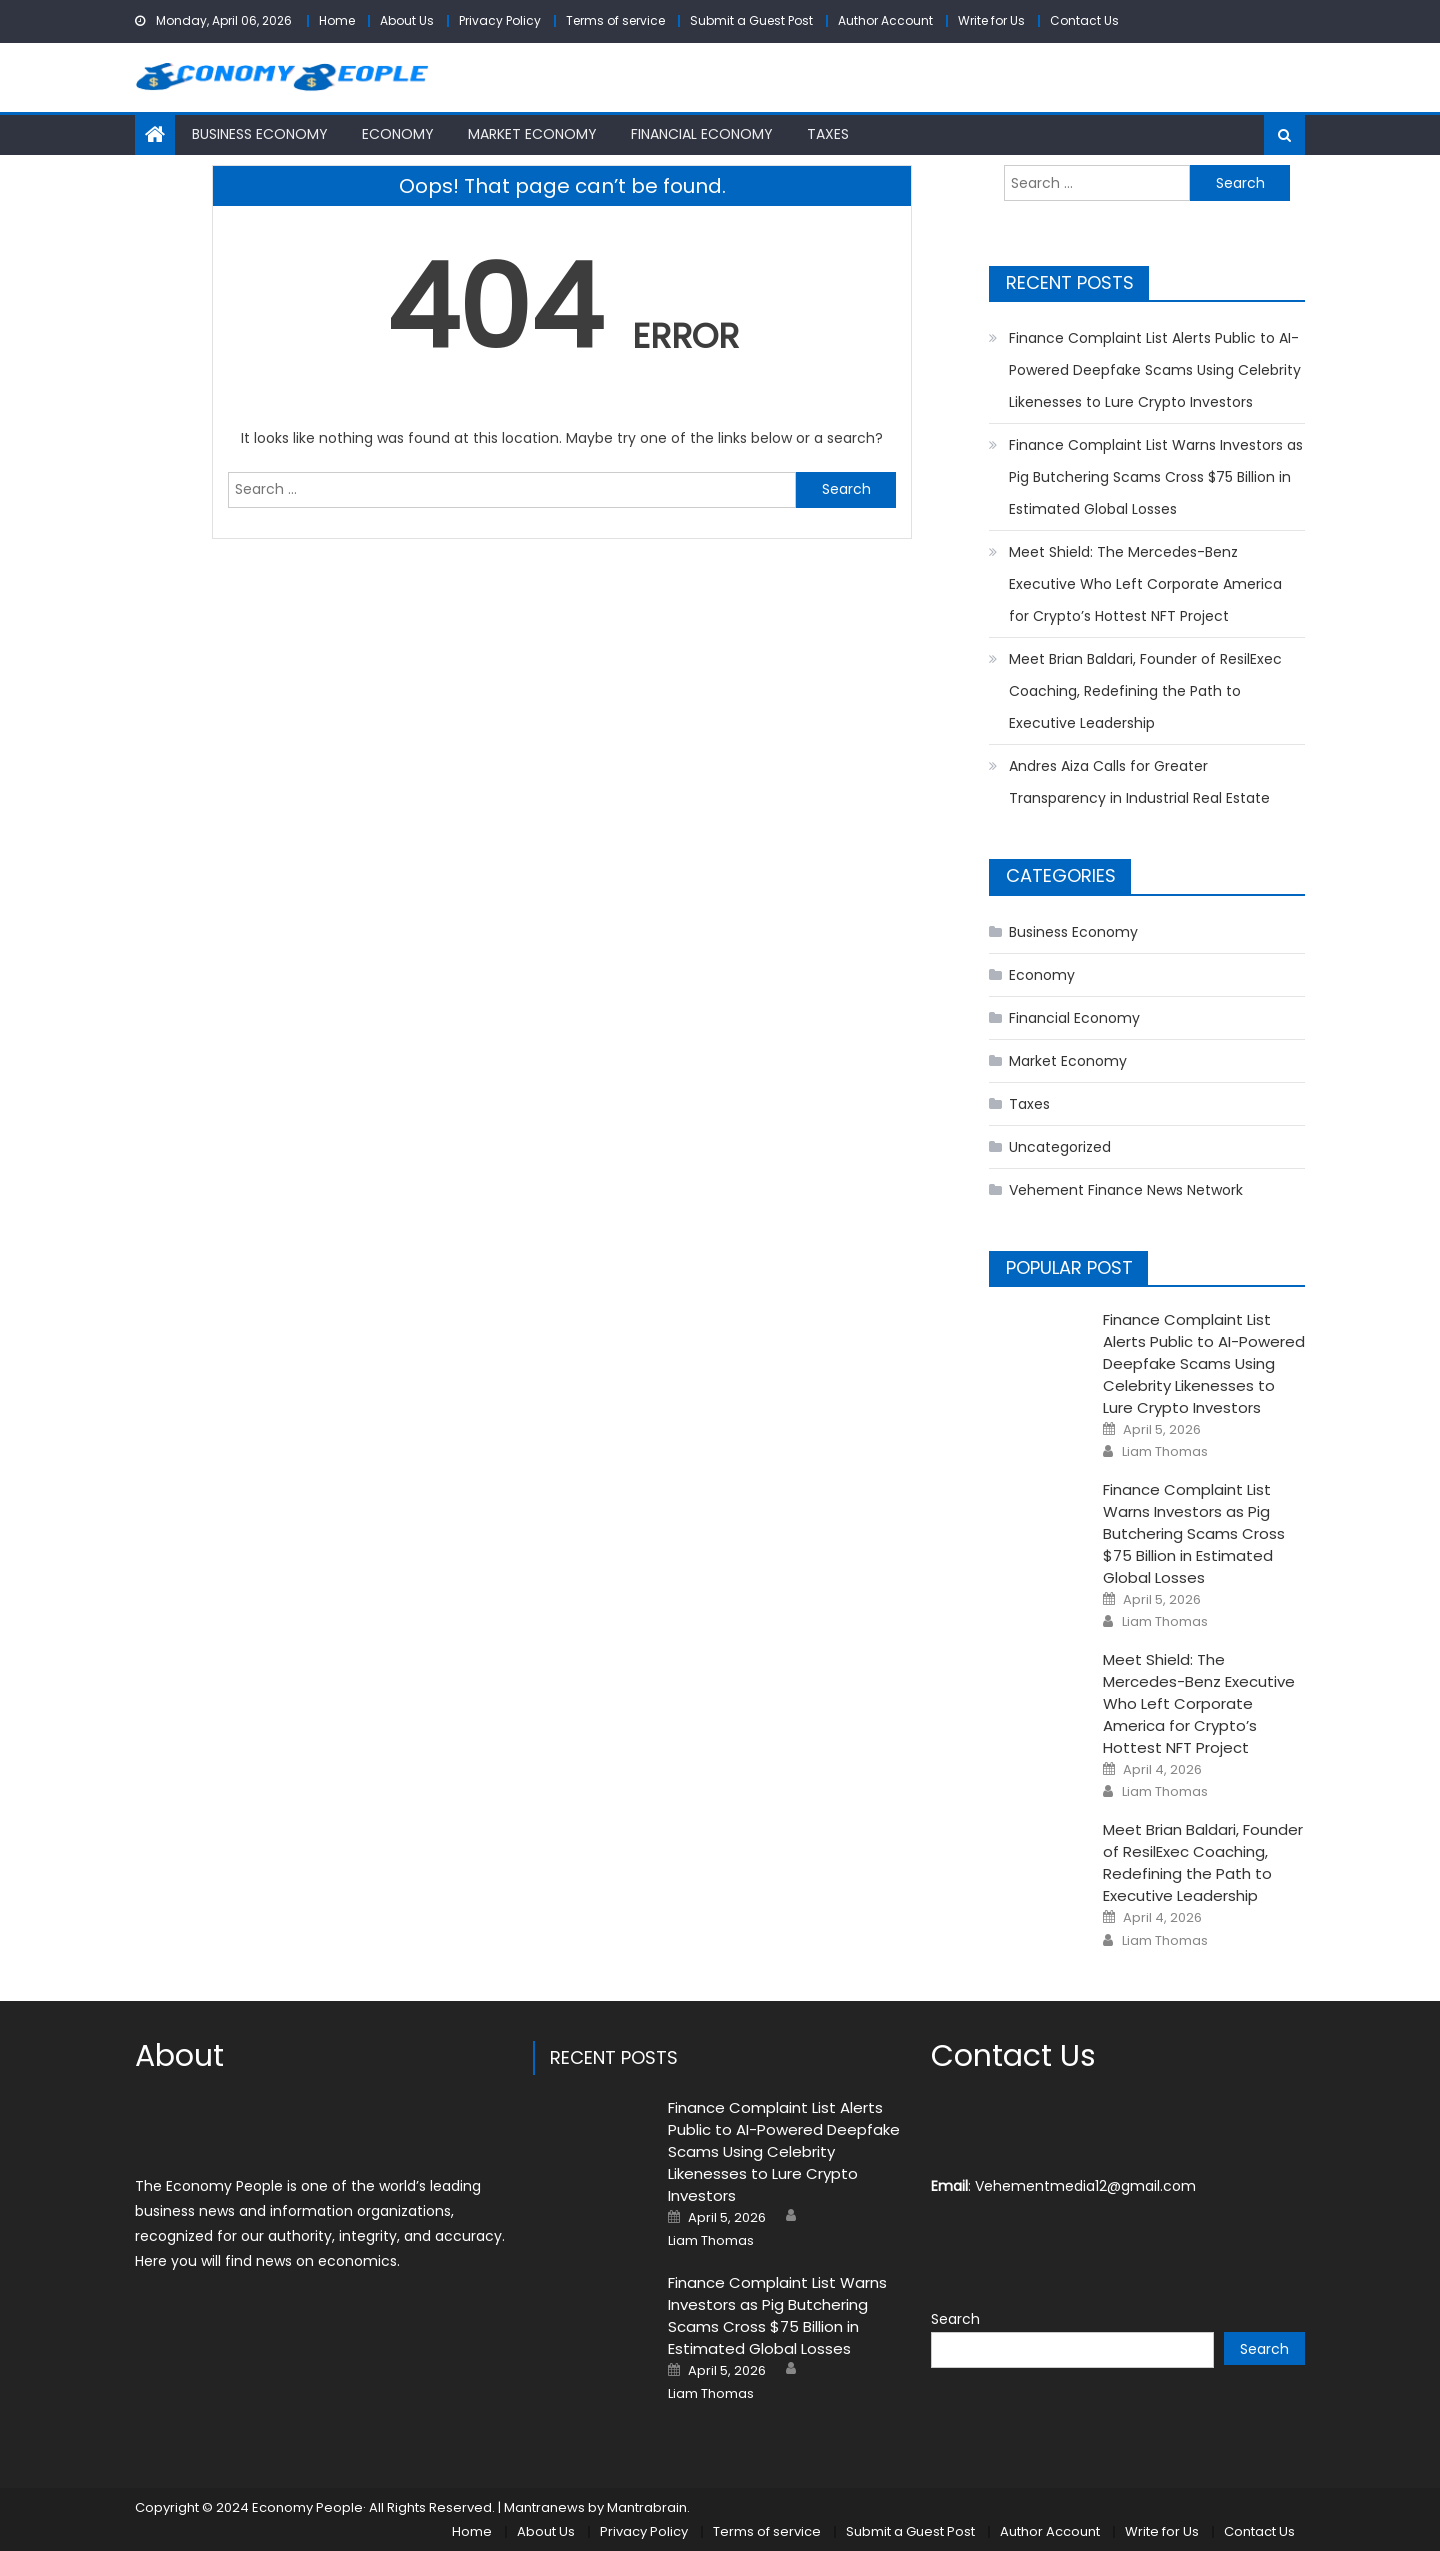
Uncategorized (1060, 1147)
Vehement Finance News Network (1126, 1190)
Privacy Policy (500, 20)
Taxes (828, 134)
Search (955, 2319)
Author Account (885, 20)
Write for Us (991, 20)
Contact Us (1084, 20)
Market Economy (532, 134)
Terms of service (615, 20)
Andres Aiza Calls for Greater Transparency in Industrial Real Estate (1139, 782)
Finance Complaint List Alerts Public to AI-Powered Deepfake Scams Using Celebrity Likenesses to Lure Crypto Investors (1155, 370)
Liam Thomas (1165, 1452)
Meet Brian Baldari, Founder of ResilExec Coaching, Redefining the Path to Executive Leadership (1145, 691)
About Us (407, 20)
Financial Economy (702, 134)
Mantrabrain (647, 2507)
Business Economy (260, 134)
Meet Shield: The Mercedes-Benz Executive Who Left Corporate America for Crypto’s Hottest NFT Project (1145, 584)
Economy (398, 134)
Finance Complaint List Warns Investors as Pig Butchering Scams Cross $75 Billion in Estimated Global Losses (1156, 477)
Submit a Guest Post (751, 20)
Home (337, 20)
